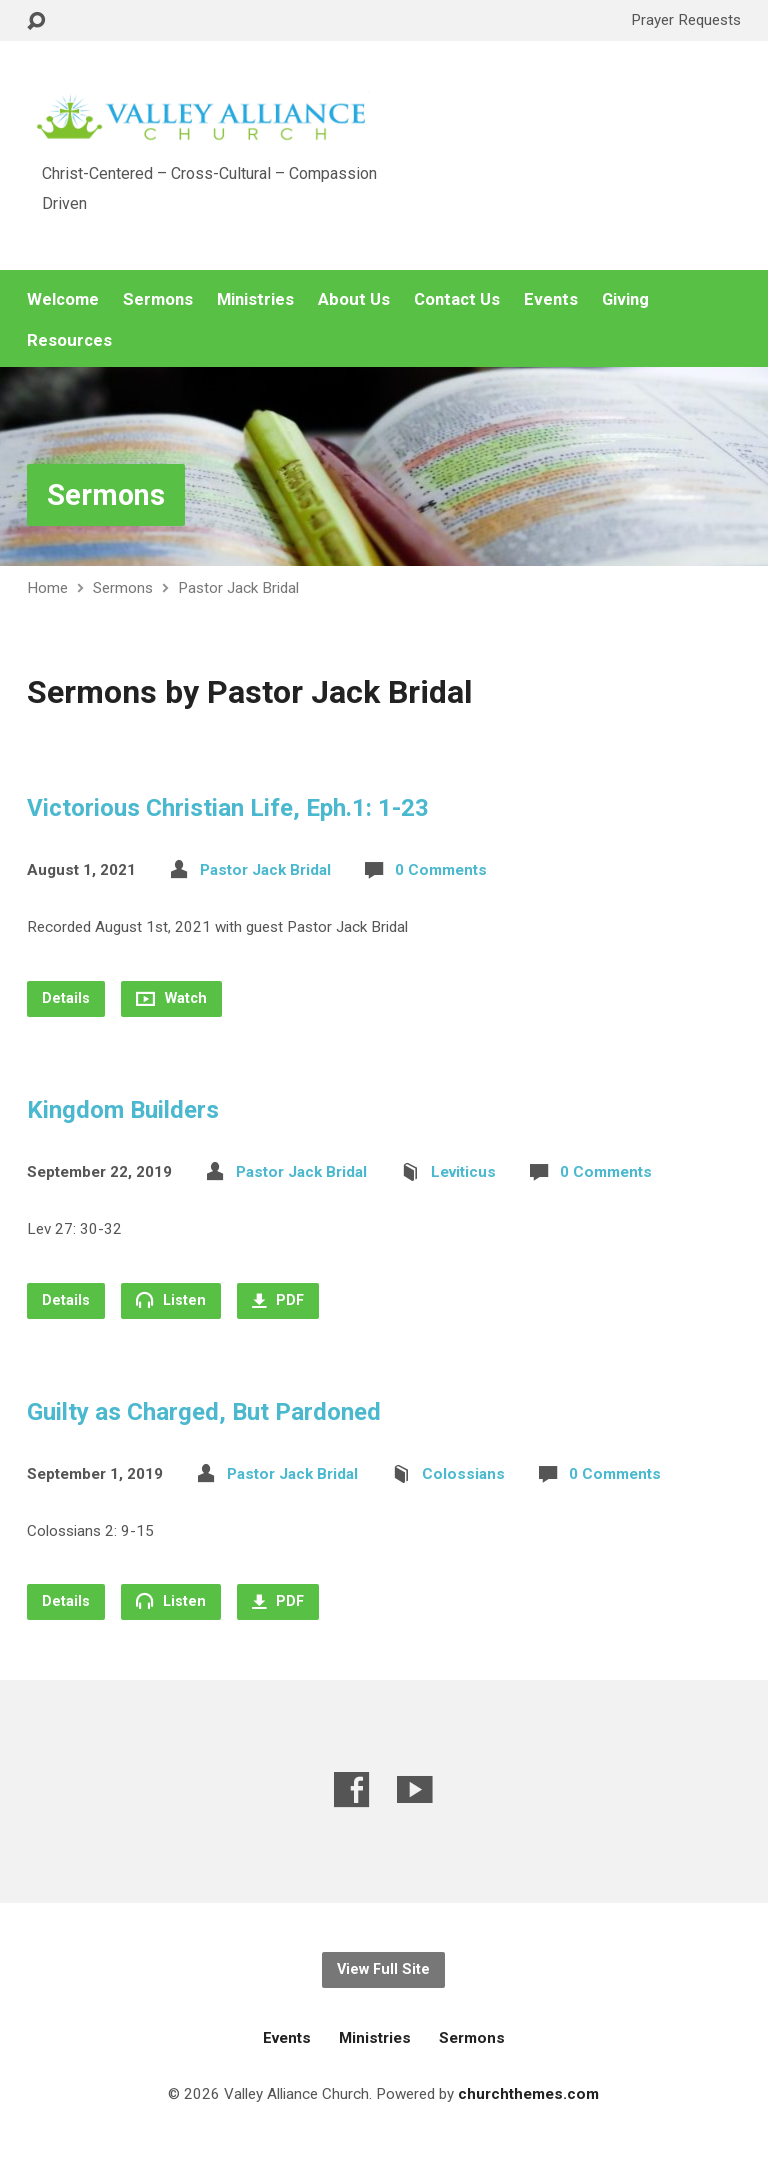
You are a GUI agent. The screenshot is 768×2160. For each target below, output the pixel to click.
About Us (354, 299)
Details (66, 998)
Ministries (255, 299)
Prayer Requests (686, 20)
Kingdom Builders (123, 1110)
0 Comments (441, 870)
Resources (69, 340)
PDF (278, 1300)
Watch (171, 998)
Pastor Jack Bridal (238, 588)
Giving (625, 299)
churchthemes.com (528, 2094)
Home (47, 588)
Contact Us (457, 299)
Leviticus (463, 1172)
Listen (171, 1300)
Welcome (63, 299)
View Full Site (383, 1969)
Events (551, 299)
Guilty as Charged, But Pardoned (204, 1412)
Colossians (463, 1474)
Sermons (158, 299)
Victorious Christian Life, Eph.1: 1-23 (228, 808)
